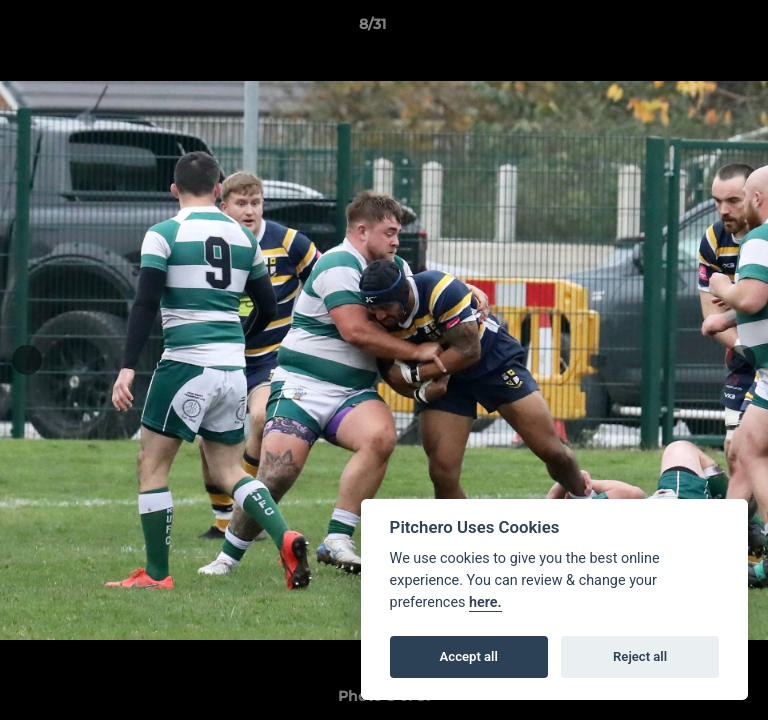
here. (485, 602)
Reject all (640, 656)
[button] (696, 29)
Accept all (469, 656)
